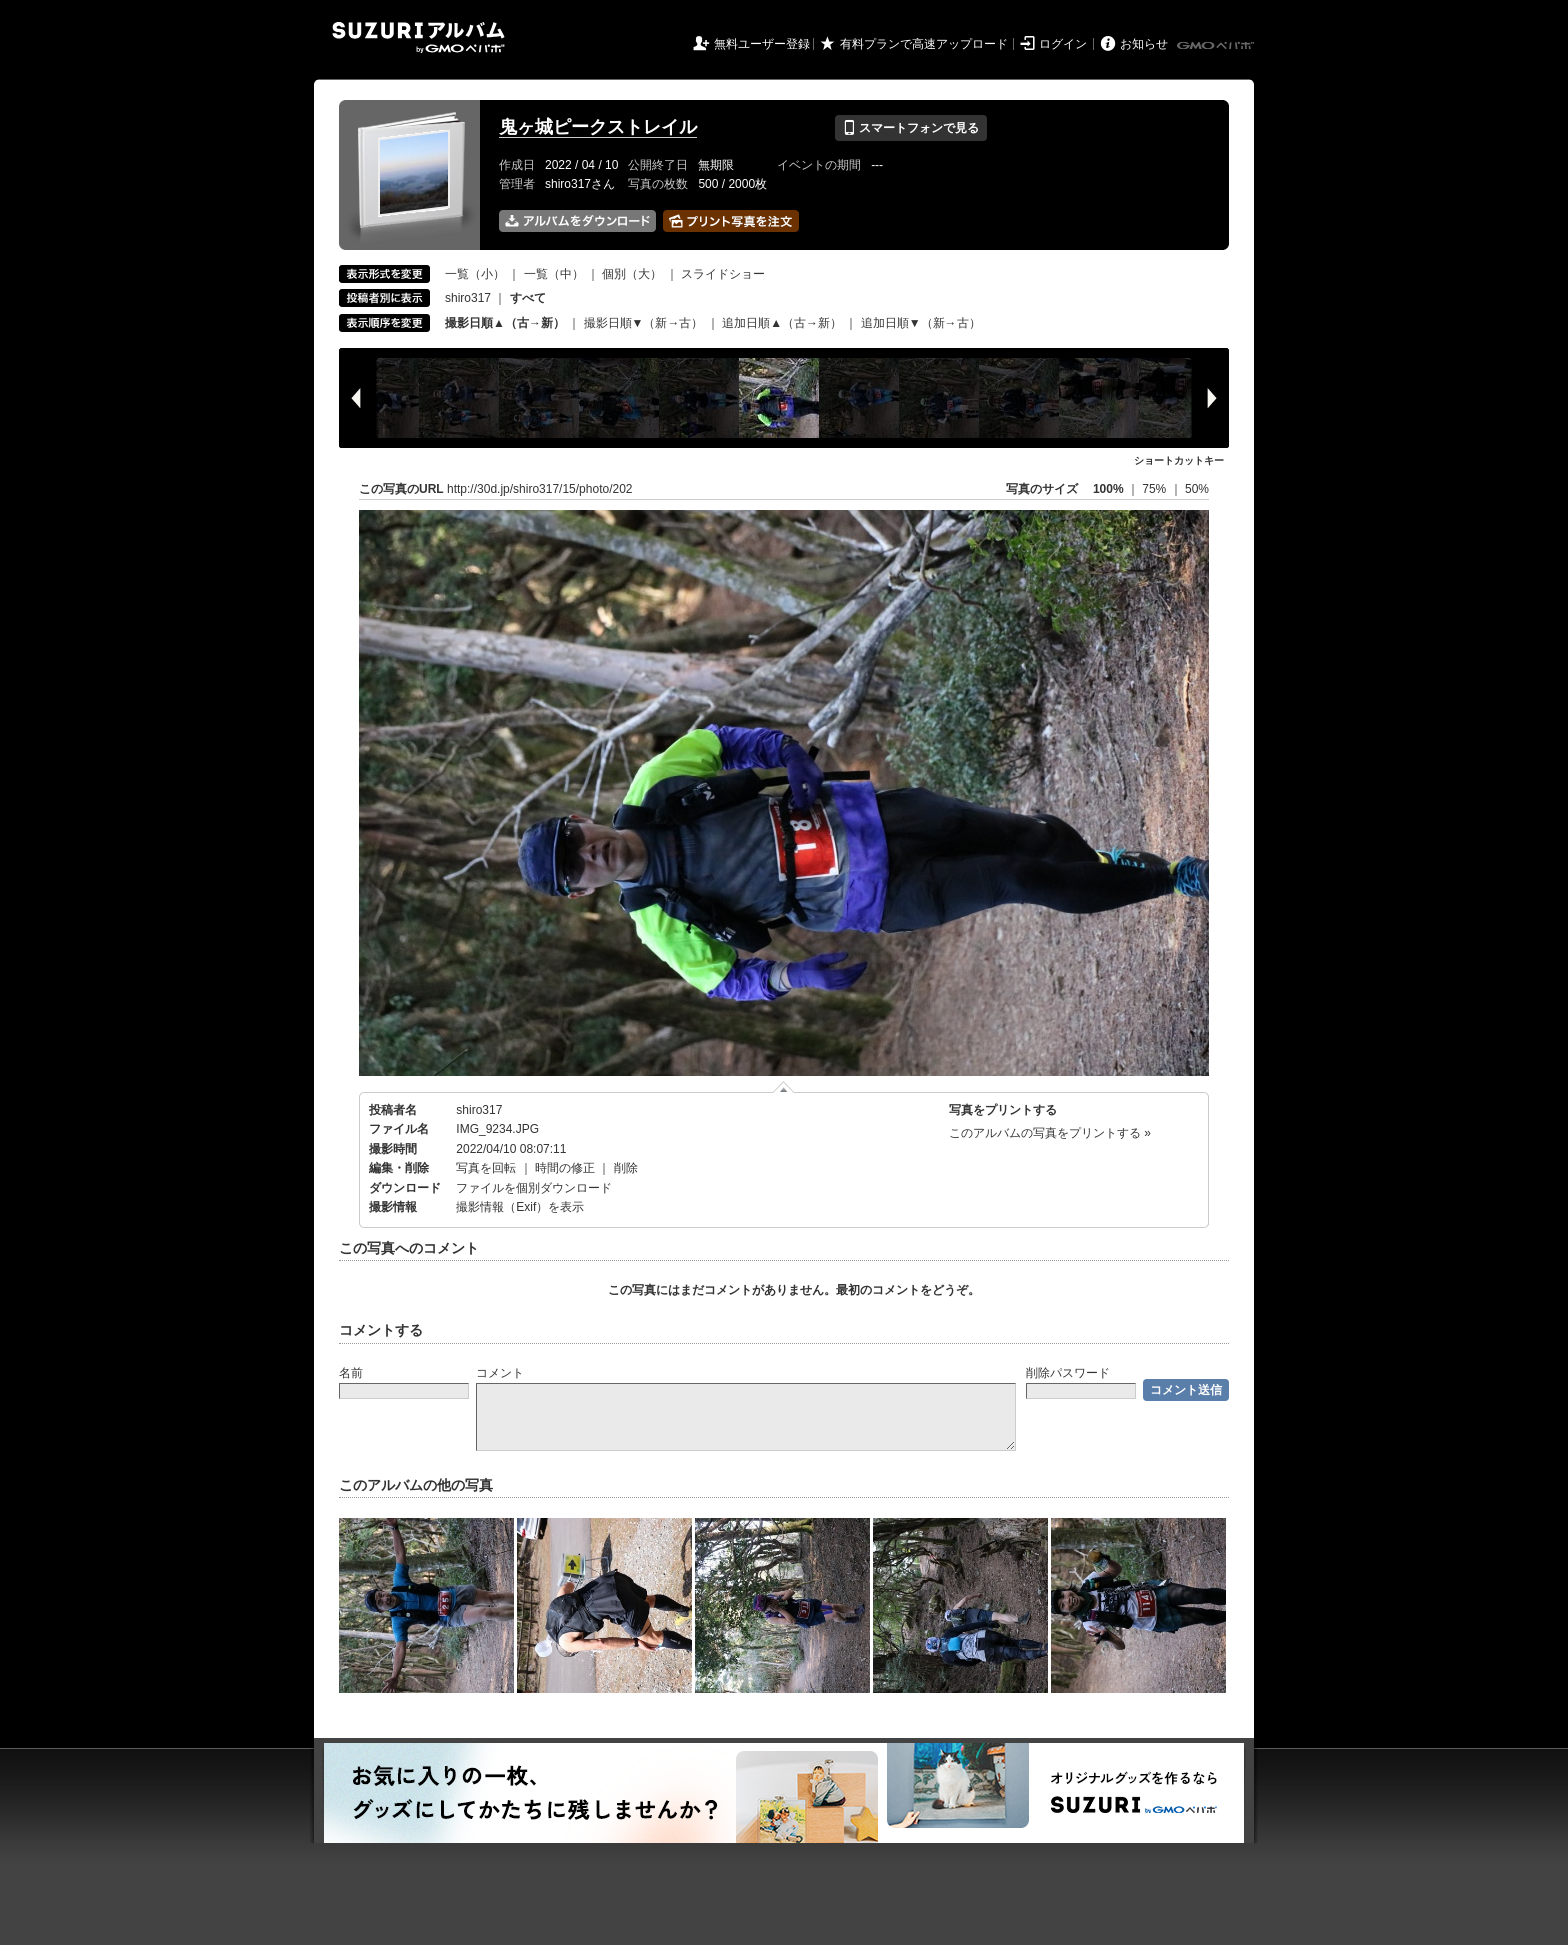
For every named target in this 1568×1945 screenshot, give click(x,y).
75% (1155, 489)
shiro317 (468, 298)
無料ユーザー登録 (762, 44)
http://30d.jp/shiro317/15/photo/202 (539, 489)
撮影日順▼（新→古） (644, 323)
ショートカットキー (1179, 460)
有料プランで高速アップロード (924, 44)
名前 (351, 1373)
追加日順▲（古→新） (782, 323)
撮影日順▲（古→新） (505, 323)
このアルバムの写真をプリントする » (1050, 1133)
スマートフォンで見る (910, 128)
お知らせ (1144, 44)
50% (1197, 489)
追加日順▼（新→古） (921, 323)
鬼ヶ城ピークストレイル (598, 127)
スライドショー (723, 274)
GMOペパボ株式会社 (1217, 46)
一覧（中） (554, 274)
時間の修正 (565, 1168)
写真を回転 (486, 1168)
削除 (626, 1168)
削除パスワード (1068, 1373)
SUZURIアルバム (418, 37)
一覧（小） (475, 274)
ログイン (1063, 44)
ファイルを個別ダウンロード (534, 1188)
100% (1108, 489)
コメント (500, 1373)
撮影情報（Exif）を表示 (520, 1207)
